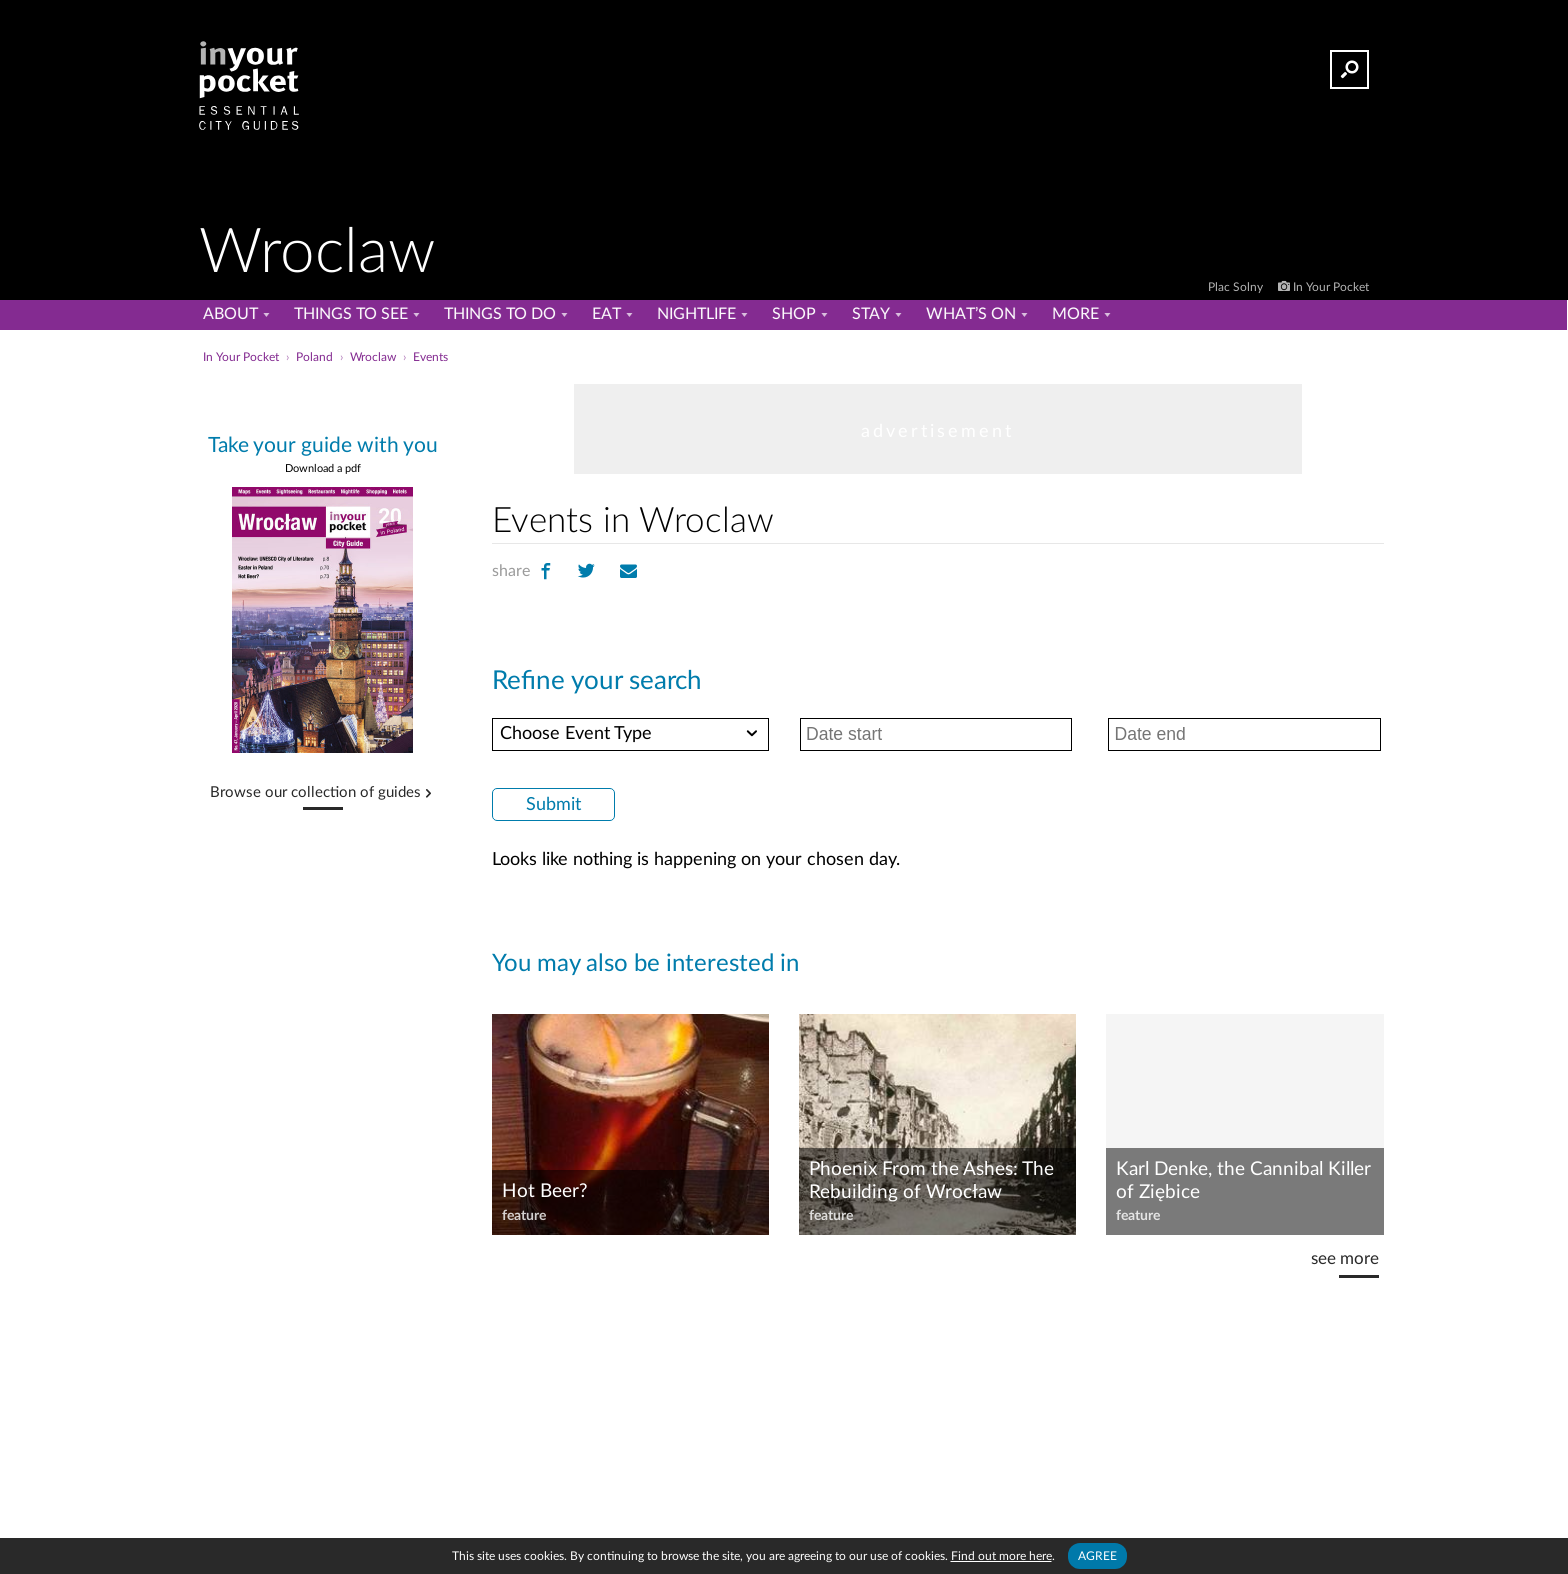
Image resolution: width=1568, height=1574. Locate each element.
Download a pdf (323, 468)
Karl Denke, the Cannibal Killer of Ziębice (1243, 1181)
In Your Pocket (1331, 287)
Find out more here (1001, 1556)
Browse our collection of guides (315, 793)
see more (1345, 1258)
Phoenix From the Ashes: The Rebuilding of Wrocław (931, 1181)
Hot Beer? (545, 1191)
